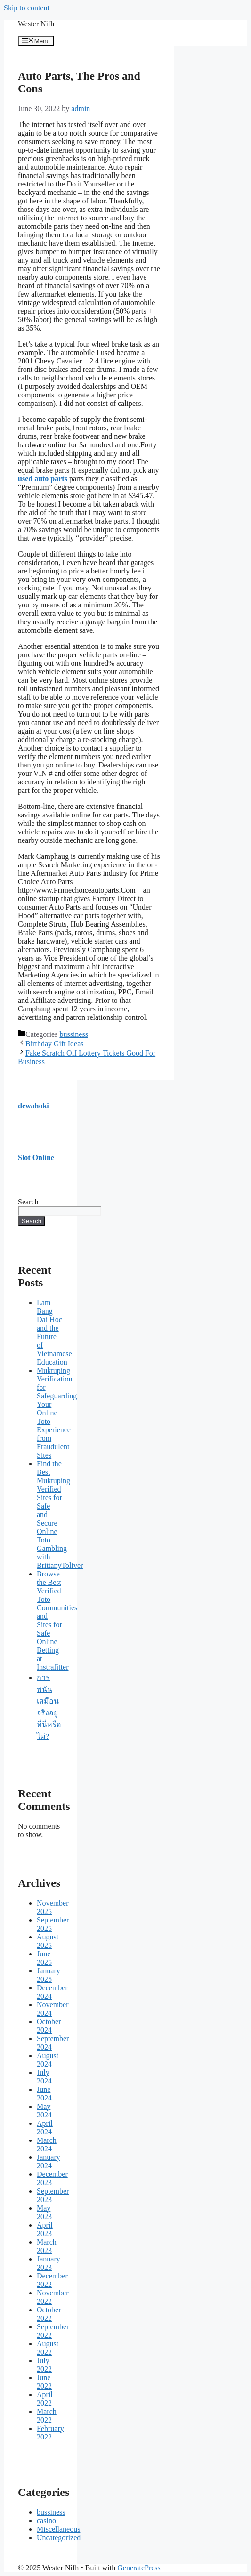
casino (46, 2521)
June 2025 (44, 1958)
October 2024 (49, 2026)
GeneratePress (139, 2568)
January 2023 (48, 2263)
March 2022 (47, 2415)
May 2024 (44, 2110)
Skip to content (26, 8)
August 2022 (47, 2348)
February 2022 (50, 2432)
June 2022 (44, 2382)
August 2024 (47, 2059)
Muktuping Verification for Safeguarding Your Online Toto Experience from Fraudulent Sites (57, 1412)
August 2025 (47, 1941)
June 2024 (44, 2093)
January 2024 (48, 2161)
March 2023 (47, 2246)
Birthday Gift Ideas (54, 1044)
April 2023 (45, 2229)
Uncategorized (59, 2538)
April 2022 (45, 2398)
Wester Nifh (36, 24)
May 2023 (44, 2212)
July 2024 (44, 2076)
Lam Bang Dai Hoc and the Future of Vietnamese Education (54, 1332)
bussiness (73, 1034)
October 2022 (49, 2314)
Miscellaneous (58, 2529)
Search (28, 1202)
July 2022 (44, 2365)
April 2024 (45, 2127)
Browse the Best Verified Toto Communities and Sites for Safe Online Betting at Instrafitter (57, 1620)
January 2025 (48, 1975)
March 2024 (47, 2144)
